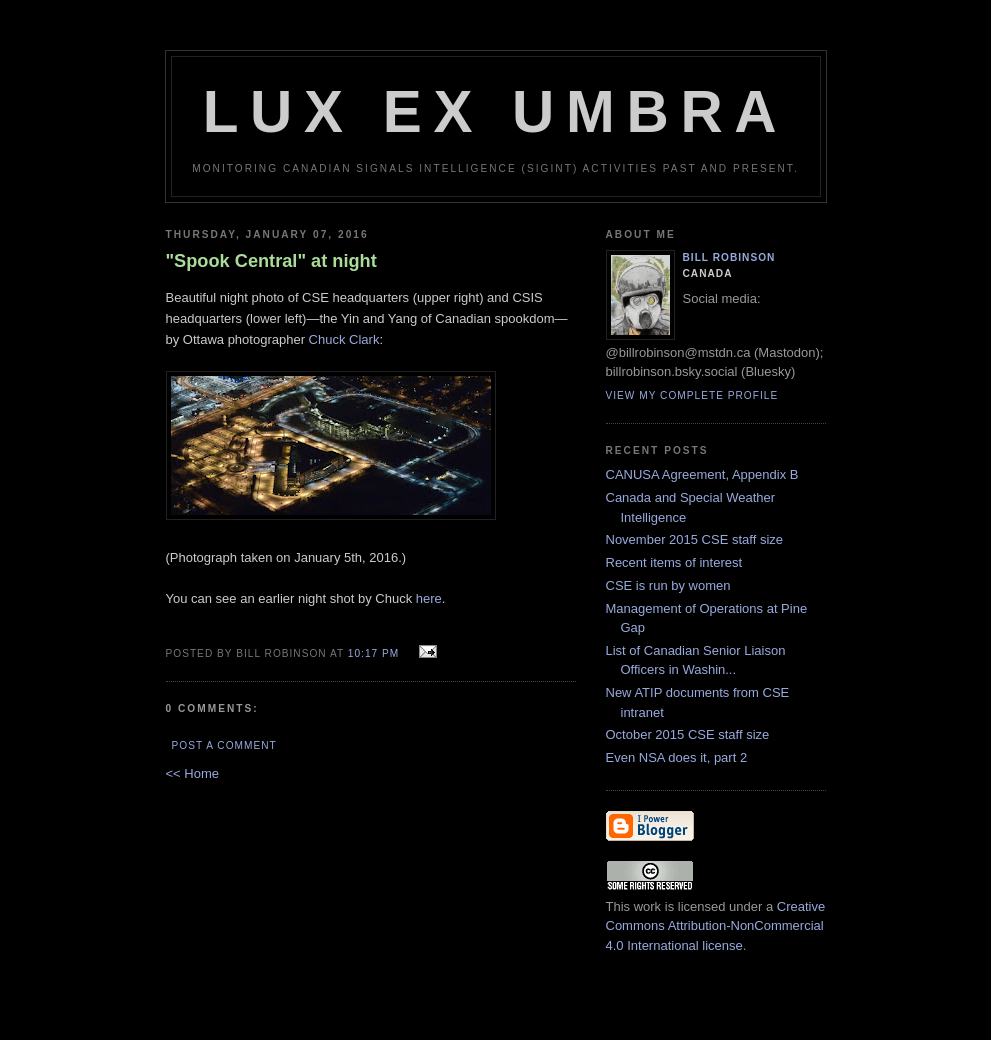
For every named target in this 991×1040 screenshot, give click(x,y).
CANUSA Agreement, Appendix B (702, 474)
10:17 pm (373, 653)
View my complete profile (692, 395)
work (647, 906)
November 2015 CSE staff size (695, 539)
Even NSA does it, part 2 (677, 757)
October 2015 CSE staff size (688, 734)
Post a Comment (224, 745)
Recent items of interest (674, 562)
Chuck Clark (344, 339)
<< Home (192, 773)
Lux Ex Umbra (496, 111)
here (429, 598)
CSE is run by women (668, 585)
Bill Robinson (729, 257)
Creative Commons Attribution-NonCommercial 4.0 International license (716, 926)
